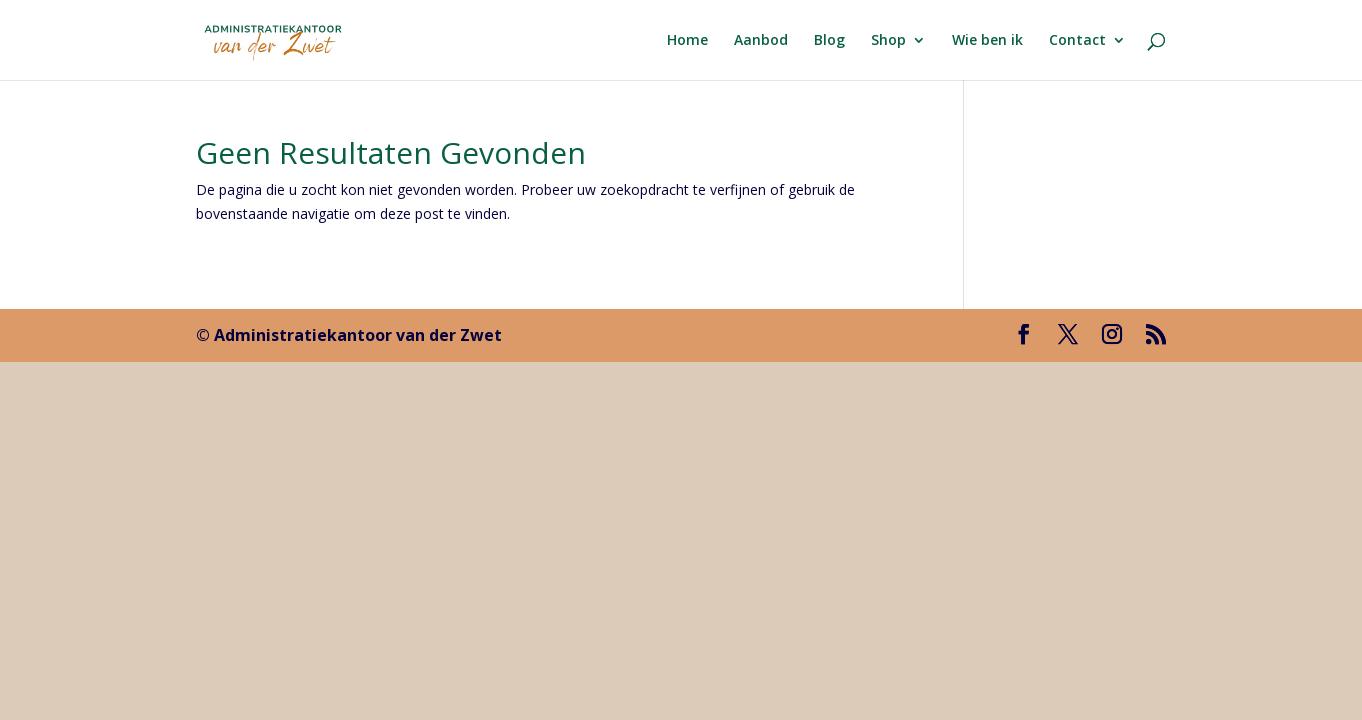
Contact (1077, 41)
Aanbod (761, 41)
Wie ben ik (987, 41)
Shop (888, 41)
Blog (829, 41)
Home (687, 41)
